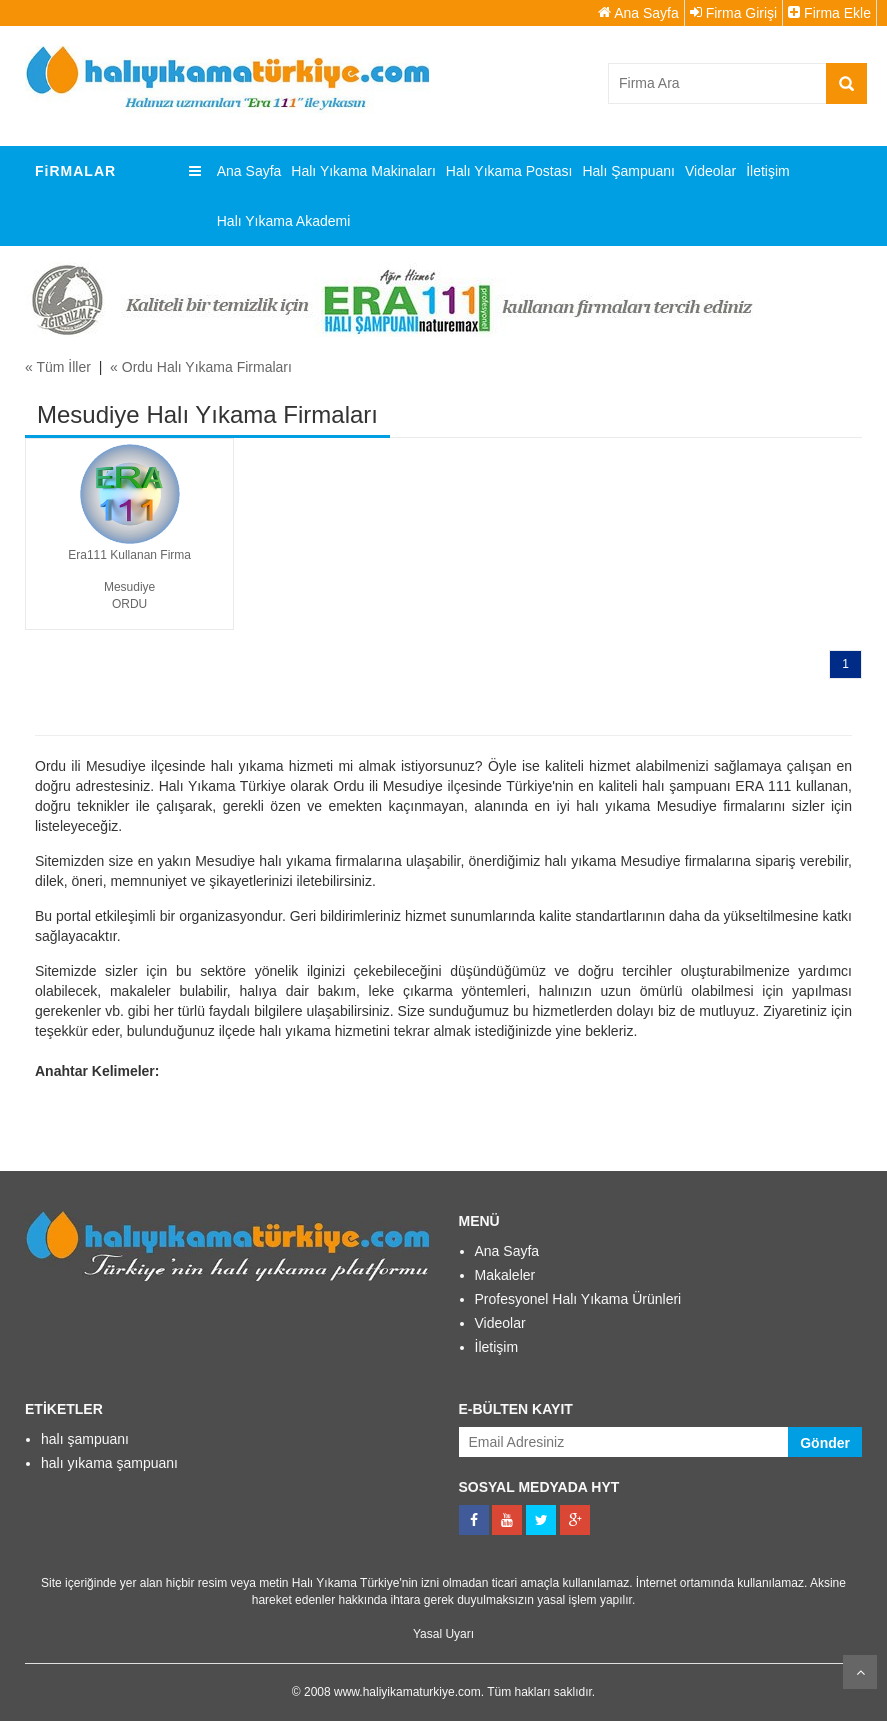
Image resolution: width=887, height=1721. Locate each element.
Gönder (825, 1443)
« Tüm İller (58, 367)
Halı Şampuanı (628, 171)
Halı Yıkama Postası (509, 171)
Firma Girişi (733, 13)
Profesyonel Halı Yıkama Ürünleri (578, 1299)
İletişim (768, 171)
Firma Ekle (829, 13)
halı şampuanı (85, 1439)
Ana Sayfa (638, 13)
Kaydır (860, 1672)
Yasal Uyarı (443, 1634)
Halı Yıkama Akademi (284, 221)
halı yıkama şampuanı (109, 1463)
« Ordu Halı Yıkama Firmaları (201, 367)
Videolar (710, 171)
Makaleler (505, 1275)
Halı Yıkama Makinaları (363, 171)
